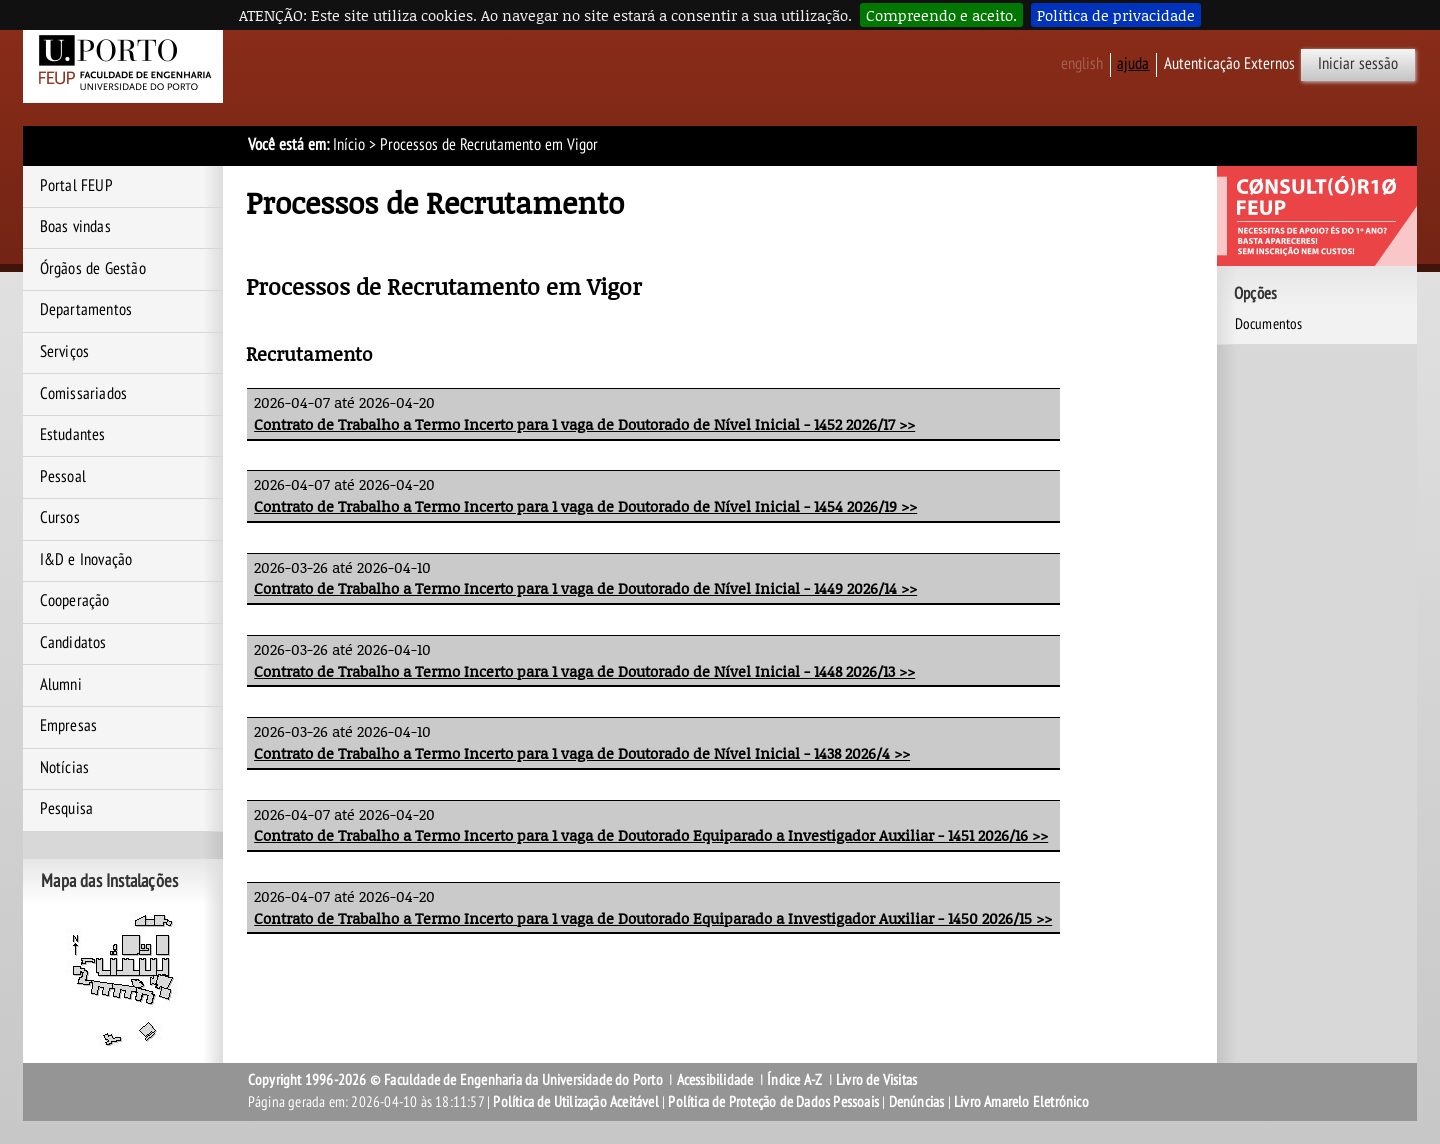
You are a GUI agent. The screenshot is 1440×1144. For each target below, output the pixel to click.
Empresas (69, 726)
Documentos (1269, 324)
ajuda (1133, 64)
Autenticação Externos (1229, 64)
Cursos (60, 518)
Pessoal (63, 477)
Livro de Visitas (876, 1080)
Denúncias (917, 1102)
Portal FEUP (76, 186)
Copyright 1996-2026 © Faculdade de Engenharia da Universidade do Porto (455, 1080)
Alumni (61, 685)
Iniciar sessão (1358, 64)
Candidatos (73, 643)
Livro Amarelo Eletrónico (1021, 1102)
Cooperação (75, 601)
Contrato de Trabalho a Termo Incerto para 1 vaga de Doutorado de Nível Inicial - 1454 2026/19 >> (585, 506)
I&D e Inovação (86, 560)
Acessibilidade (715, 1080)
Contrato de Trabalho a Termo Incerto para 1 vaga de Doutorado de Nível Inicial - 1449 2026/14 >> (585, 588)
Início (349, 145)
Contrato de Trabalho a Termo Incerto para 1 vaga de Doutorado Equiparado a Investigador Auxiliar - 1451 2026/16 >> (651, 835)
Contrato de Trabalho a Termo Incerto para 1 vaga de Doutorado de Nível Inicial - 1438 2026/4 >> (582, 753)
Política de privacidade (1116, 15)
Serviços (65, 352)
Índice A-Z (794, 1080)
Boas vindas (75, 227)
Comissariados (84, 394)
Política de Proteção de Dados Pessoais (773, 1102)
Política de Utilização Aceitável (575, 1102)
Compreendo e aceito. (941, 15)
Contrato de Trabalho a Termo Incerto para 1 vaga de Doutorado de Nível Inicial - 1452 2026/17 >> (584, 424)
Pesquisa (67, 809)
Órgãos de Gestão (93, 269)
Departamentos (86, 310)
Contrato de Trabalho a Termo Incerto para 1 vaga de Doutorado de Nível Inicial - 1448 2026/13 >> (584, 671)
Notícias (65, 768)
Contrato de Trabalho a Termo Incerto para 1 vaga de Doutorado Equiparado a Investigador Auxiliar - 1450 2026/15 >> (653, 918)
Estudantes (73, 435)
